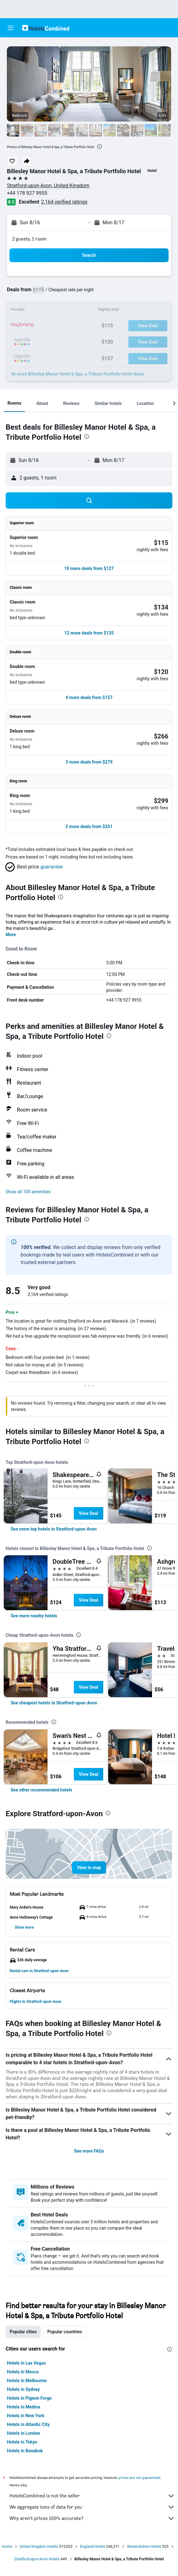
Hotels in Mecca (22, 2371)
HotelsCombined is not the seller (92, 2496)
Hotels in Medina (23, 2406)
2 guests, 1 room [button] (29, 239)
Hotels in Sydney (23, 2389)
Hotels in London (23, 2433)
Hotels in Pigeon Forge (29, 2398)
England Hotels (92, 2546)
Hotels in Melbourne (27, 2380)
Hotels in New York (25, 2415)
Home (7, 2546)
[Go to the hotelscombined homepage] (45, 28)
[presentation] (99, 146)
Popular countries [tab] (64, 2331)
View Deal (88, 1513)
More (11, 934)
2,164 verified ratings (64, 202)
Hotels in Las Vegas (26, 2363)
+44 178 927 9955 (27, 193)
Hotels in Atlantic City (28, 2424)
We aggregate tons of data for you (92, 2507)
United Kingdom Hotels (39, 2546)
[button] (11, 28)
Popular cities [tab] (23, 2331)
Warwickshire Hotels (144, 2546)
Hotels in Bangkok (25, 2450)
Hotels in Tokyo (22, 2441)
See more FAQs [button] (89, 2151)
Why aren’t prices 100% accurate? (92, 2518)
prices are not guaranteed (139, 2477)
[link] (54, 1529)
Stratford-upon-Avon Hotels (37, 2559)
